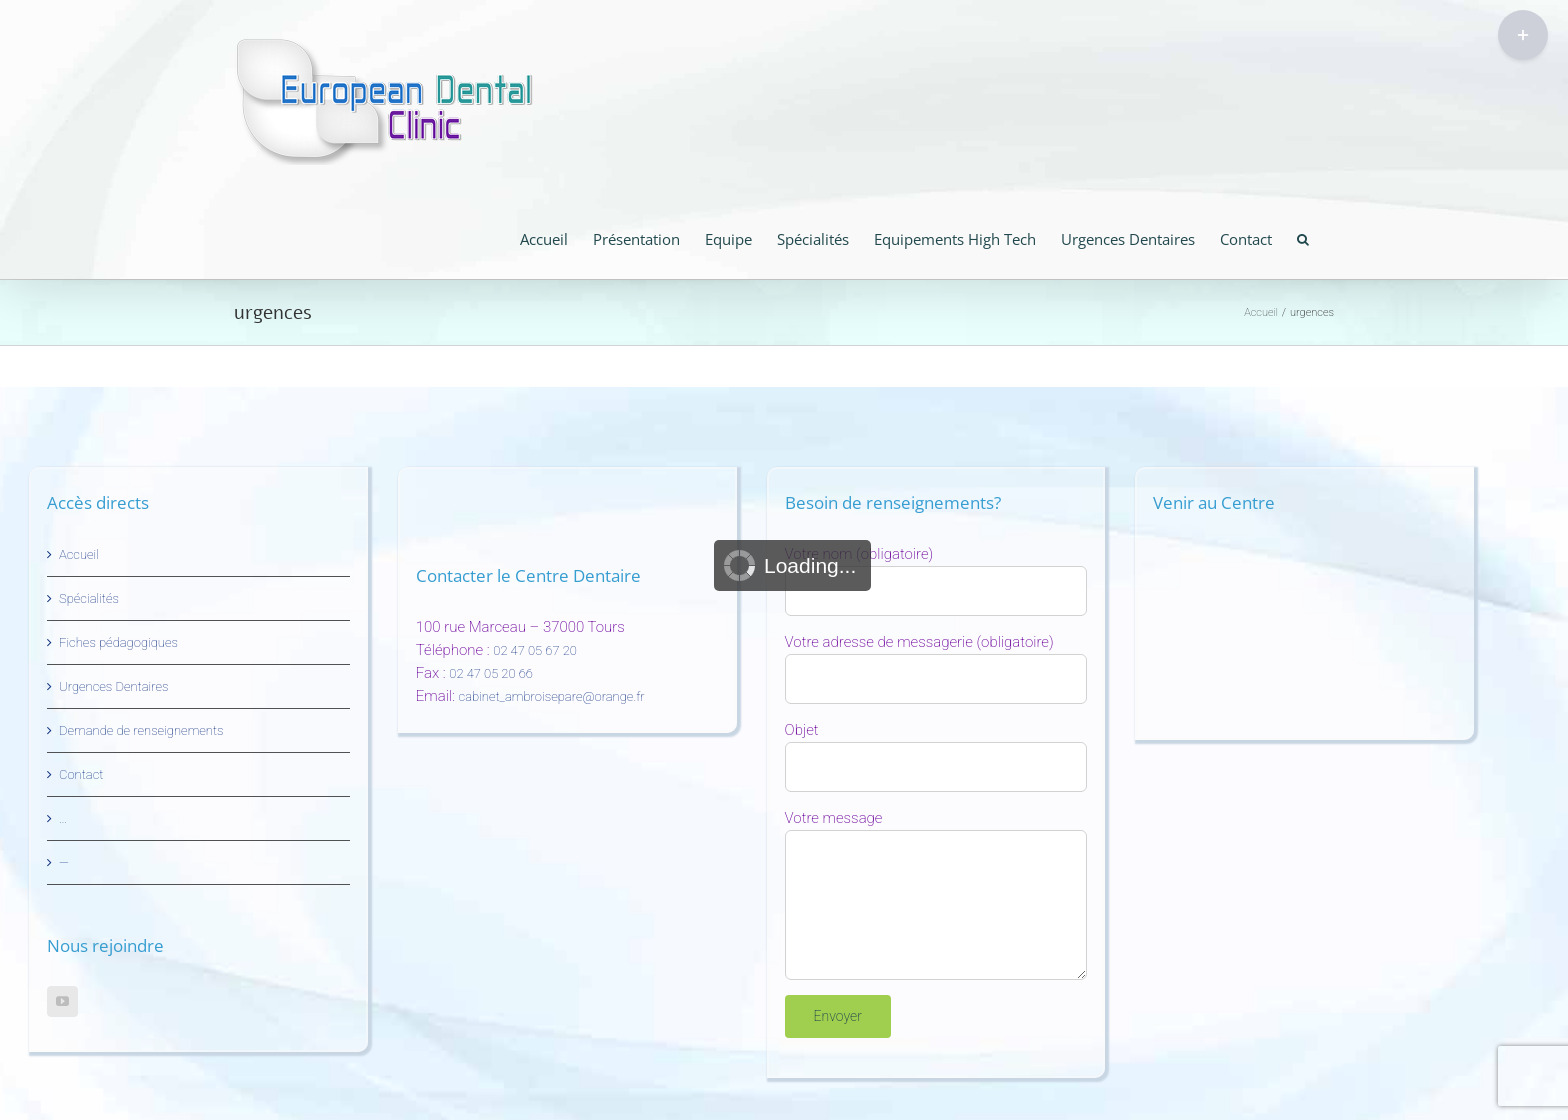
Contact (81, 774)
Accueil (79, 554)
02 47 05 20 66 (491, 673)
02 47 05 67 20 (535, 650)
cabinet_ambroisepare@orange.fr (552, 696)
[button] (1303, 237)
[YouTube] (62, 1001)
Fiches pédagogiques (118, 642)
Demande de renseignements (141, 730)
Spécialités (89, 598)
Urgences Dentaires (113, 686)
